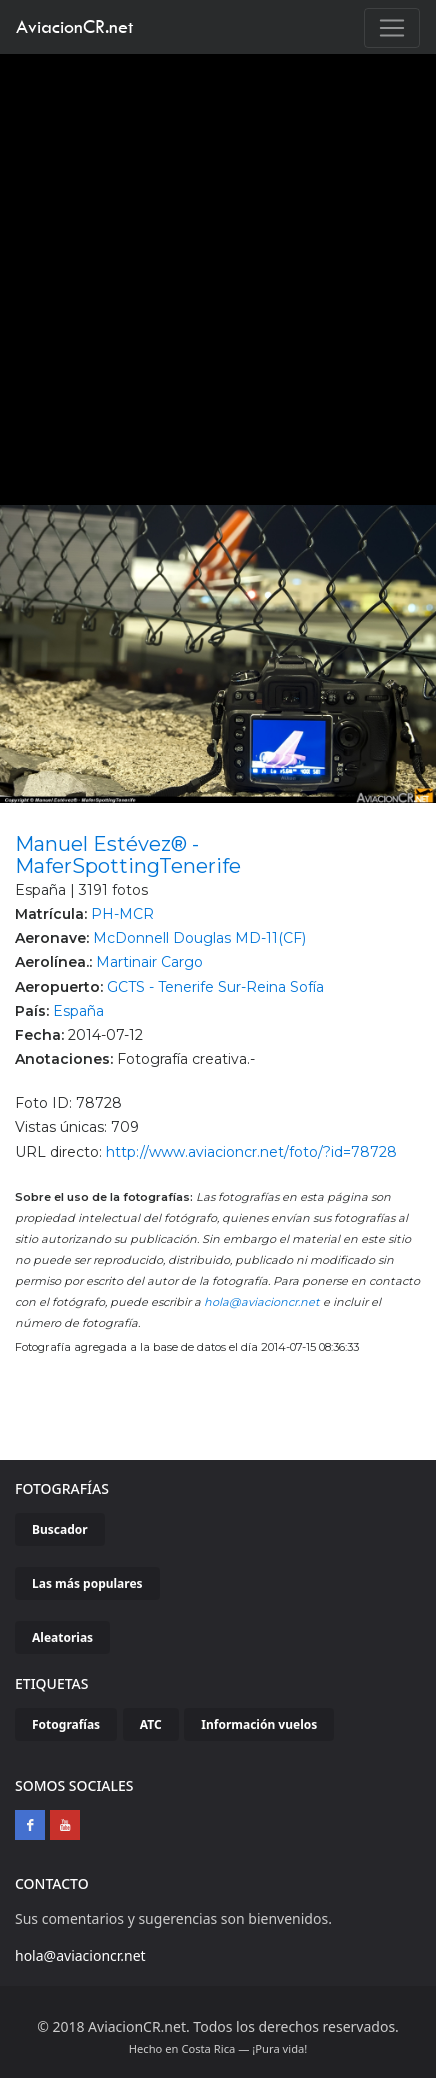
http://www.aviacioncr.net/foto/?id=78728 (251, 1152)
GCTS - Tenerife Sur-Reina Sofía (215, 987)
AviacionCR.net (74, 26)
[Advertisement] (210, 274)
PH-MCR (122, 914)
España (78, 1011)
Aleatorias (62, 1637)
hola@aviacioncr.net (262, 1302)
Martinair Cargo (149, 962)
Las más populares (87, 1583)
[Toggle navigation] (392, 28)
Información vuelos (259, 1724)
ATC (151, 1724)
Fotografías (66, 1724)
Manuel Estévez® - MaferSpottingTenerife (128, 855)
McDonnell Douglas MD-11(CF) (199, 938)
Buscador (60, 1529)
